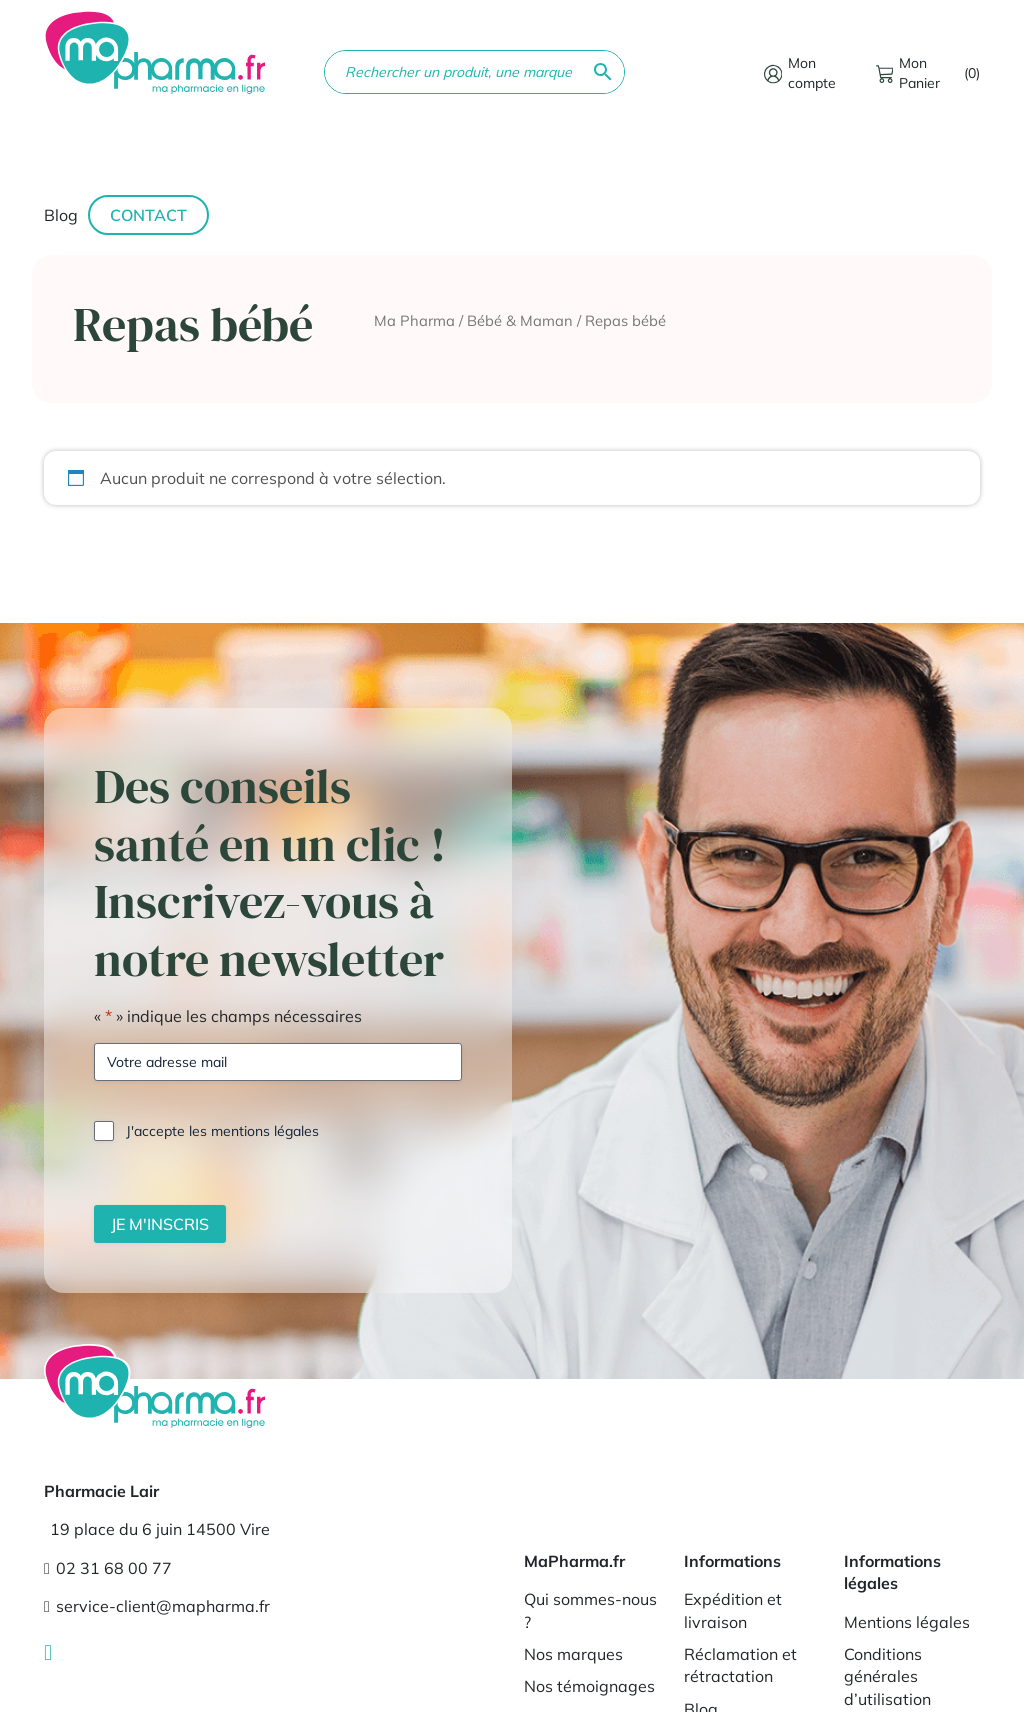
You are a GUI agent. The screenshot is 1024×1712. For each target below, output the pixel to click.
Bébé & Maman (520, 320)
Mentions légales (907, 1622)
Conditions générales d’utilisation (887, 1676)
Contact (148, 215)
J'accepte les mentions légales (222, 1131)
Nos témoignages (589, 1686)
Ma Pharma (414, 320)
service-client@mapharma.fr (157, 1606)
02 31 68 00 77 (108, 1568)
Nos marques (573, 1654)
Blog (61, 215)
